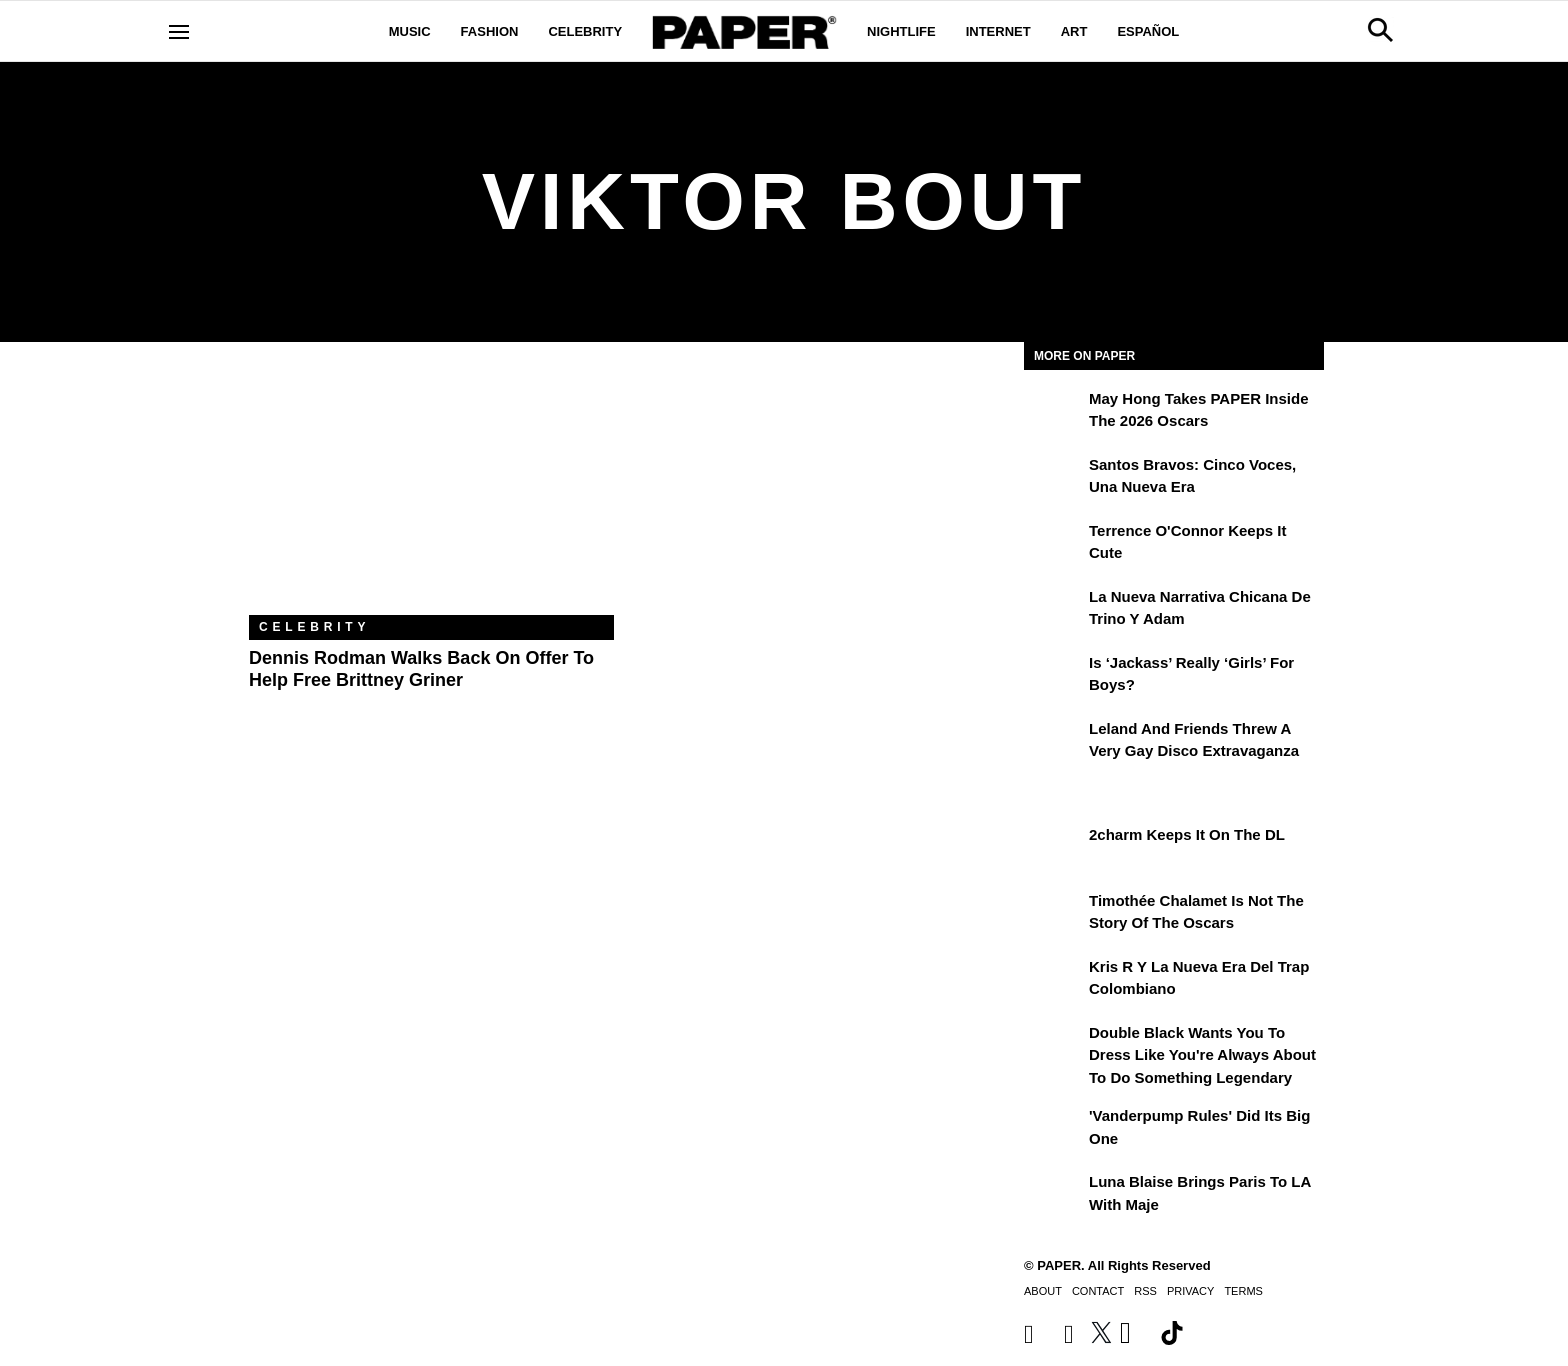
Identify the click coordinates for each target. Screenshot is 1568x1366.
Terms (1243, 1291)
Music (410, 31)
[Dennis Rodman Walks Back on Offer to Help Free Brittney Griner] (431, 493)
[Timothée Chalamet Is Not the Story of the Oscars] (1054, 915)
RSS (1145, 1291)
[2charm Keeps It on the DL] (1054, 849)
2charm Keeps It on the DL (1187, 834)
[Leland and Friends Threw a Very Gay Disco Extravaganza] (1054, 743)
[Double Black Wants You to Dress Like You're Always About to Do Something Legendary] (1054, 1047)
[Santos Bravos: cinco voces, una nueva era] (1054, 479)
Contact (1098, 1291)
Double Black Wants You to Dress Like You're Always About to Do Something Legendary (1202, 1055)
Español (1148, 31)
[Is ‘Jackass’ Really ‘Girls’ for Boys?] (1054, 677)
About (1043, 1291)
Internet (998, 31)
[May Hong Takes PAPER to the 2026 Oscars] (1054, 413)
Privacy (1190, 1291)
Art (1074, 31)
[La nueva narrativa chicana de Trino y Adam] (1054, 611)
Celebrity (585, 31)
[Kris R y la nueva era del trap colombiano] (1054, 981)
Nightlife (901, 31)
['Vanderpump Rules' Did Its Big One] (1054, 1130)
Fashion (490, 31)
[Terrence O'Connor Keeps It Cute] (1054, 545)
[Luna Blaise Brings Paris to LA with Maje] (1054, 1196)
